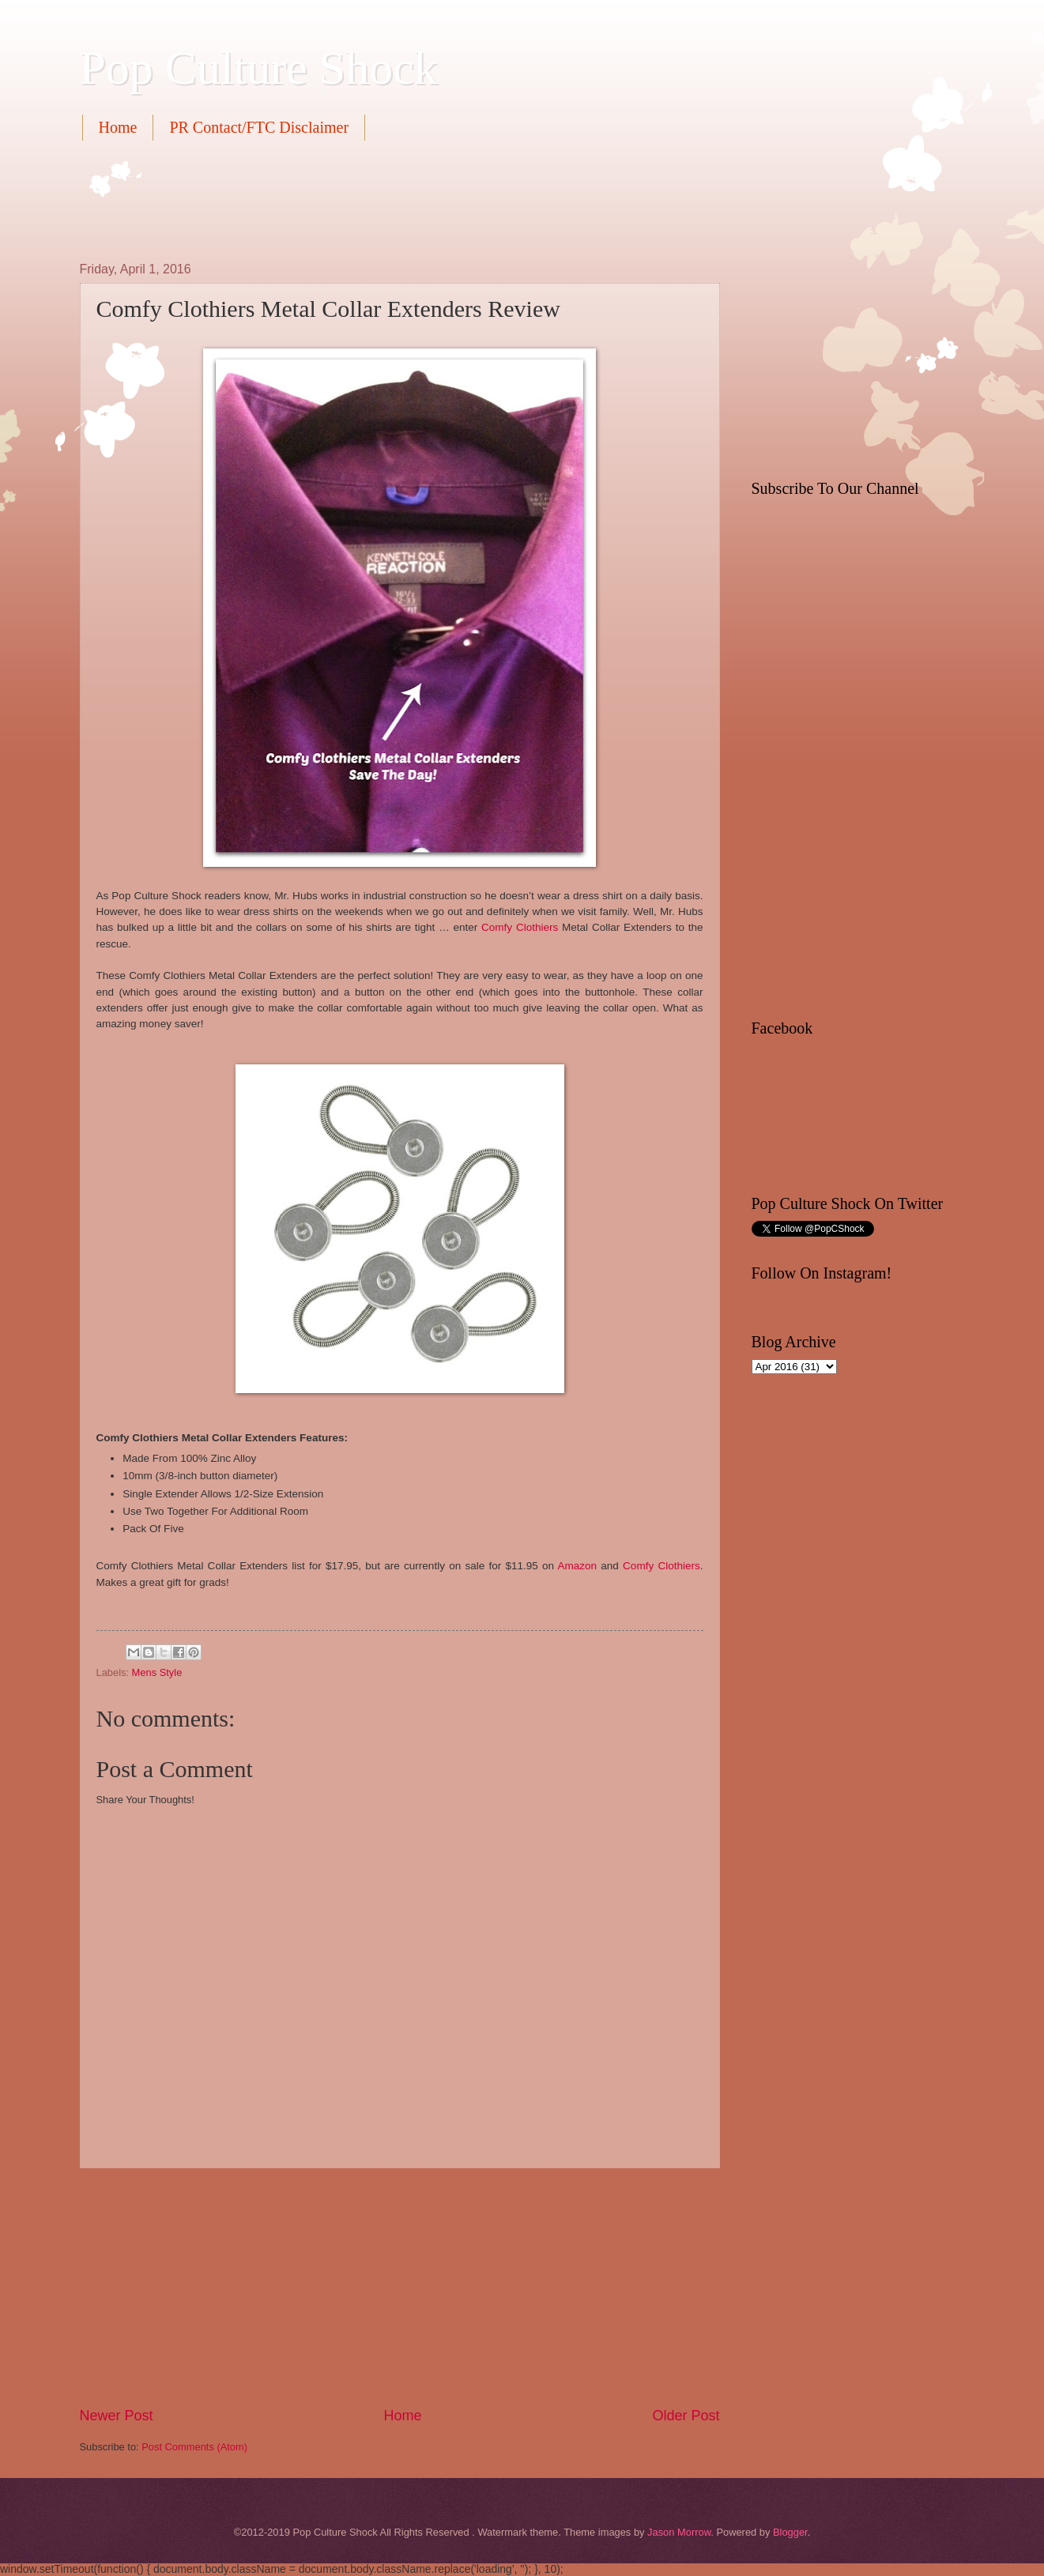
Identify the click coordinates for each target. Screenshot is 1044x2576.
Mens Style (157, 1672)
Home (118, 127)
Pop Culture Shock (259, 68)
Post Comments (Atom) (194, 2447)
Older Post (685, 2415)
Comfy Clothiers (519, 927)
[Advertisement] (367, 199)
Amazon (579, 1566)
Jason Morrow (678, 2532)
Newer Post (116, 2415)
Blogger (790, 2532)
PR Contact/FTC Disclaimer (259, 127)
